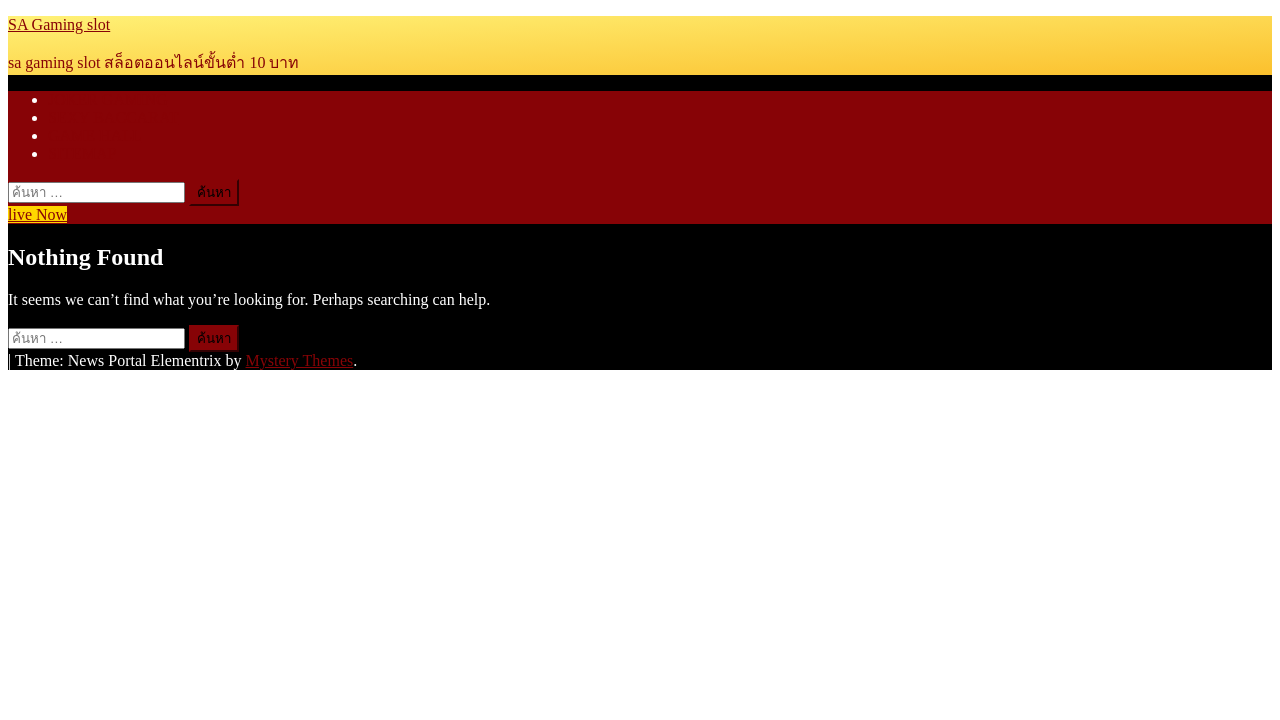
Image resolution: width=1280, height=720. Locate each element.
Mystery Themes (300, 360)
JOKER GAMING (108, 99)
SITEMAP (82, 153)
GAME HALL (95, 135)
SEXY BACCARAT (113, 117)
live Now (37, 214)
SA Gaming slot (59, 24)
